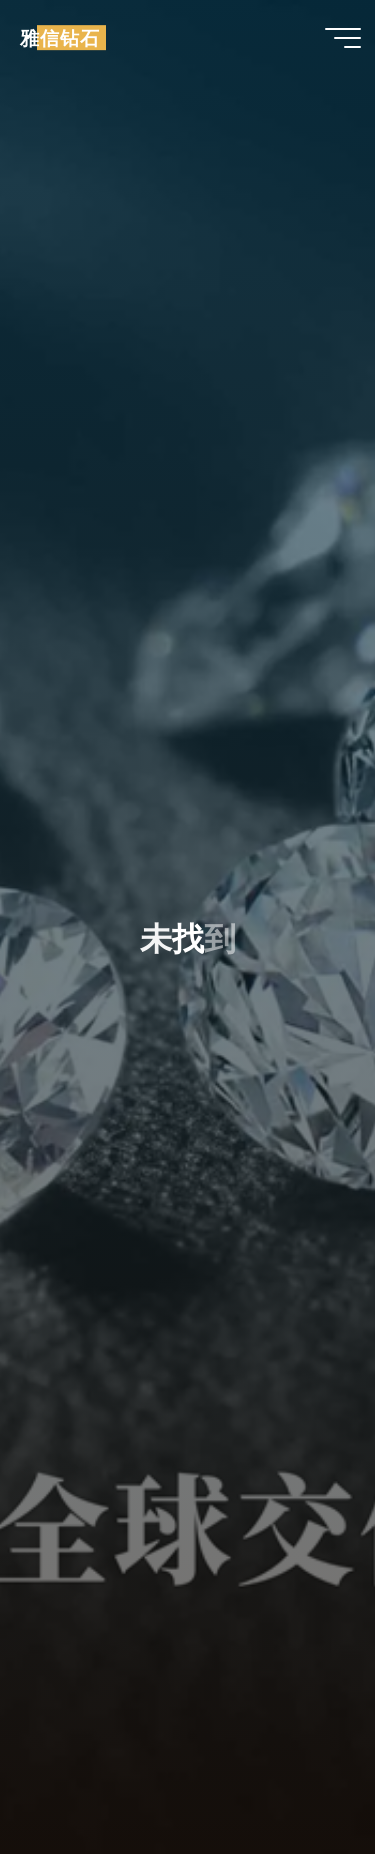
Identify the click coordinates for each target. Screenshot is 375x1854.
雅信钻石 (60, 37)
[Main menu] (343, 38)
